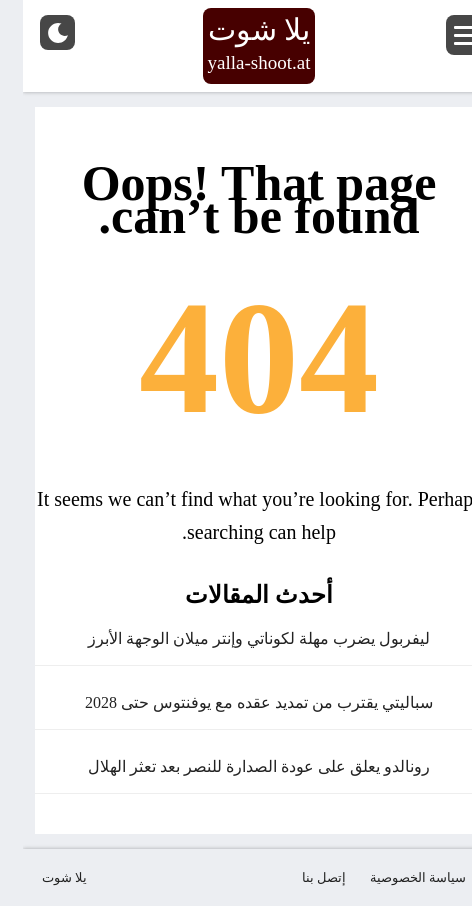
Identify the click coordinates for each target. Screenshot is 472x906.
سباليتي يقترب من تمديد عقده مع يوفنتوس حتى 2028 (236, 702)
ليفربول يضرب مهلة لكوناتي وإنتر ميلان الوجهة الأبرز (236, 638)
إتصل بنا (301, 877)
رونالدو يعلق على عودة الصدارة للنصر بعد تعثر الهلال (236, 766)
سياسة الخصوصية (395, 877)
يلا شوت (41, 877)
